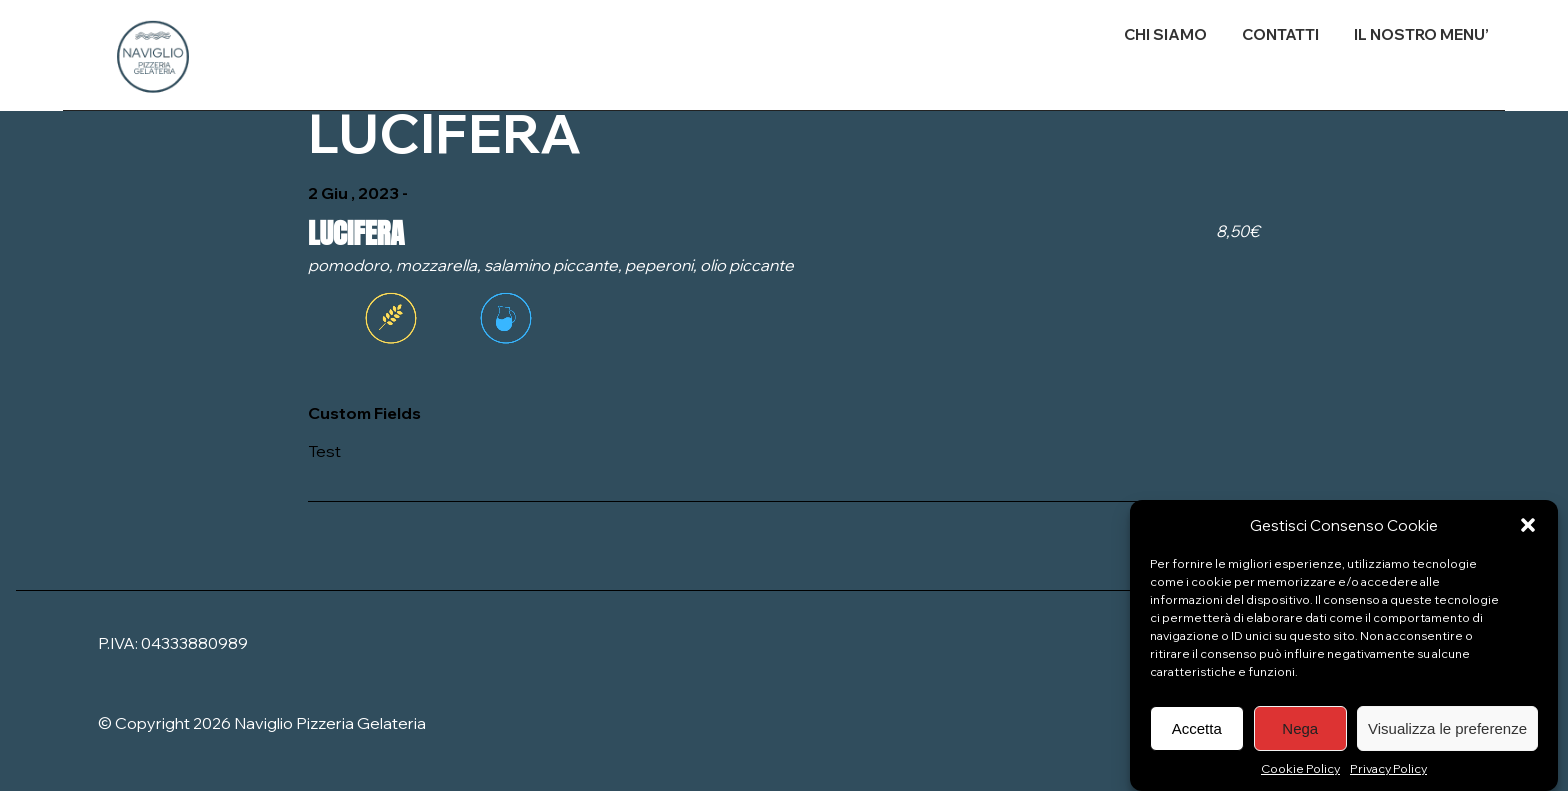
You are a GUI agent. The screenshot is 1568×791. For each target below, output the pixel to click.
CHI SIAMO (1165, 34)
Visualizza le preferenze (1447, 734)
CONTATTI (1280, 34)
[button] (1528, 532)
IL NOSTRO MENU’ (1421, 34)
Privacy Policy (1388, 775)
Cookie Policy (1300, 775)
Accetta (1197, 734)
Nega (1300, 734)
